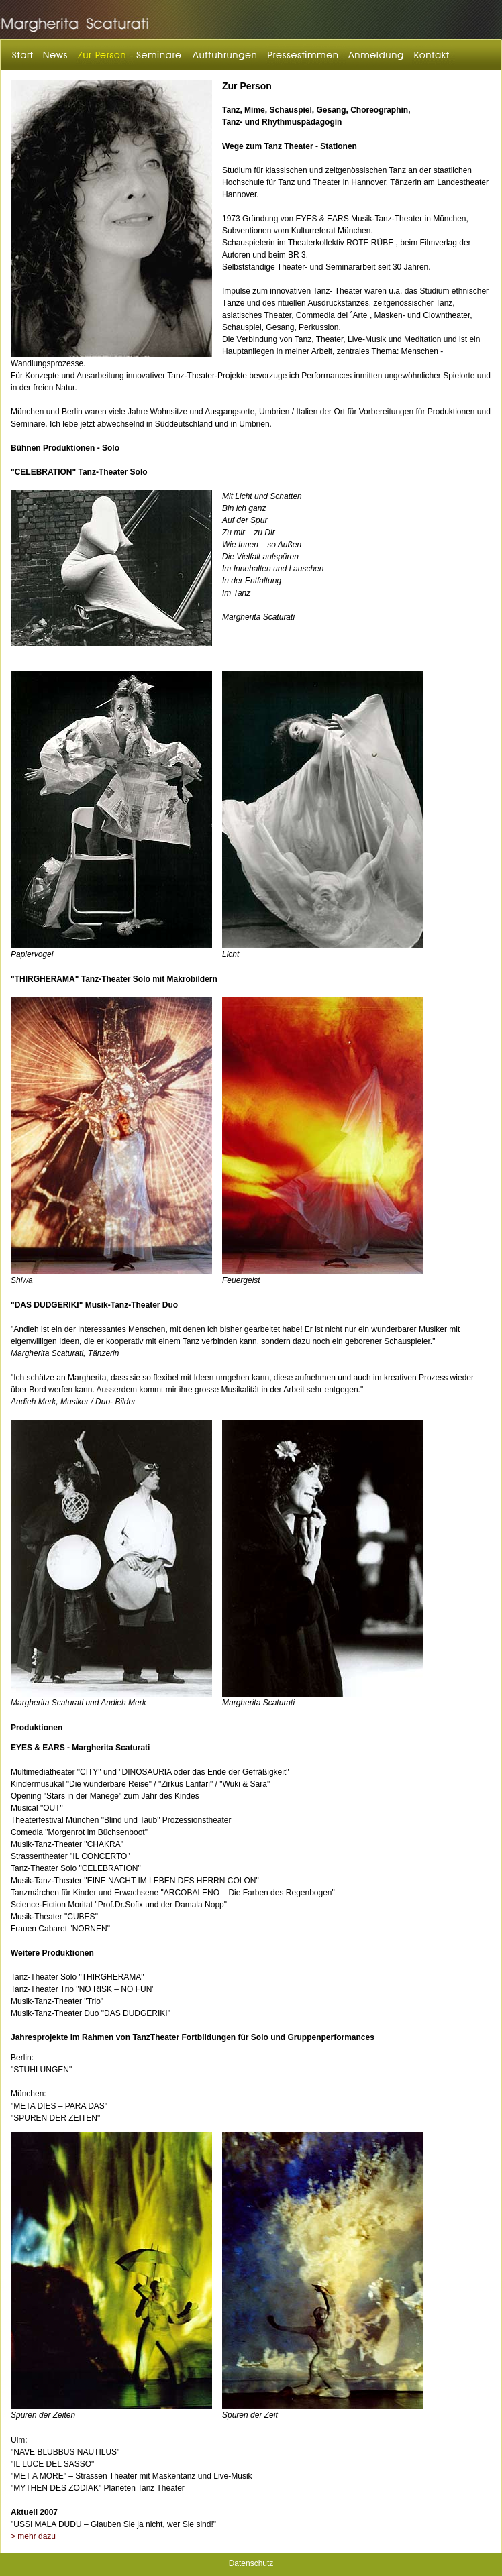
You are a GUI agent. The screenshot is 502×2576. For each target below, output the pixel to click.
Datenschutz (251, 2563)
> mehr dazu (33, 2536)
